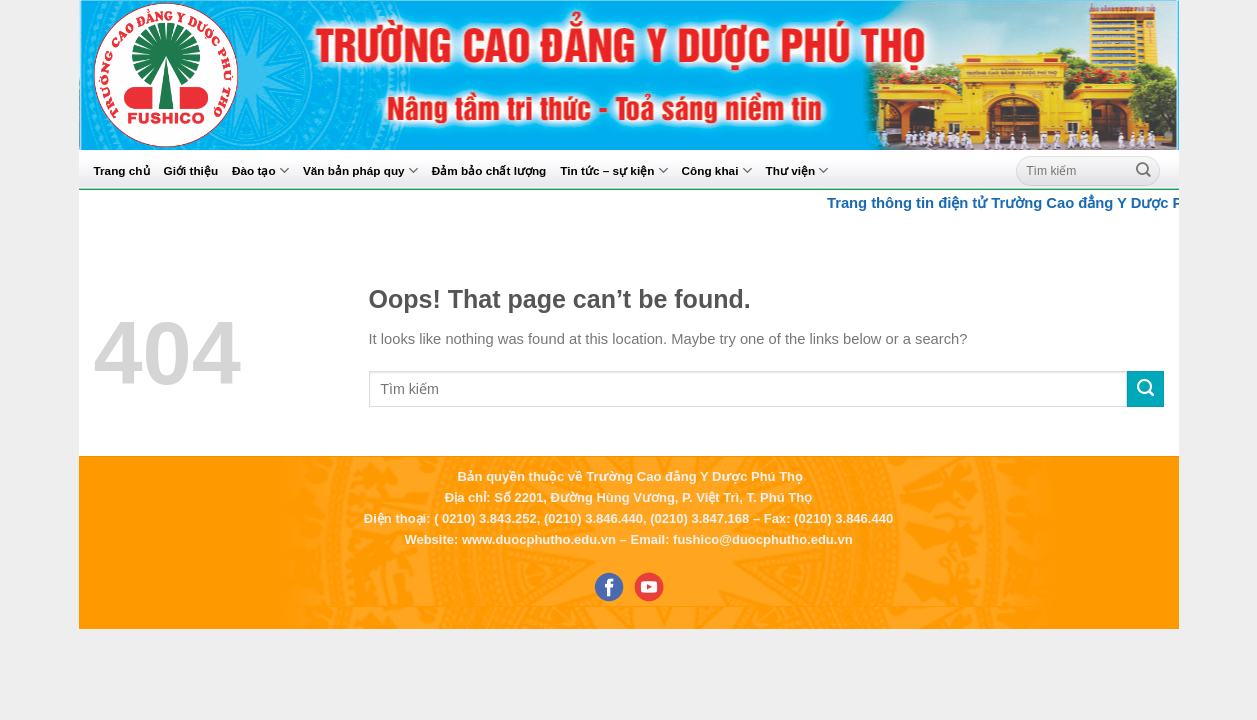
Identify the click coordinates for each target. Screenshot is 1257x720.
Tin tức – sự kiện (613, 170)
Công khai (717, 170)
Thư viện (797, 170)
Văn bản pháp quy (360, 170)
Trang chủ (122, 170)
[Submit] (1144, 170)
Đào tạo (260, 170)
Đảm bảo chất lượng (489, 170)
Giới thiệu (191, 170)
